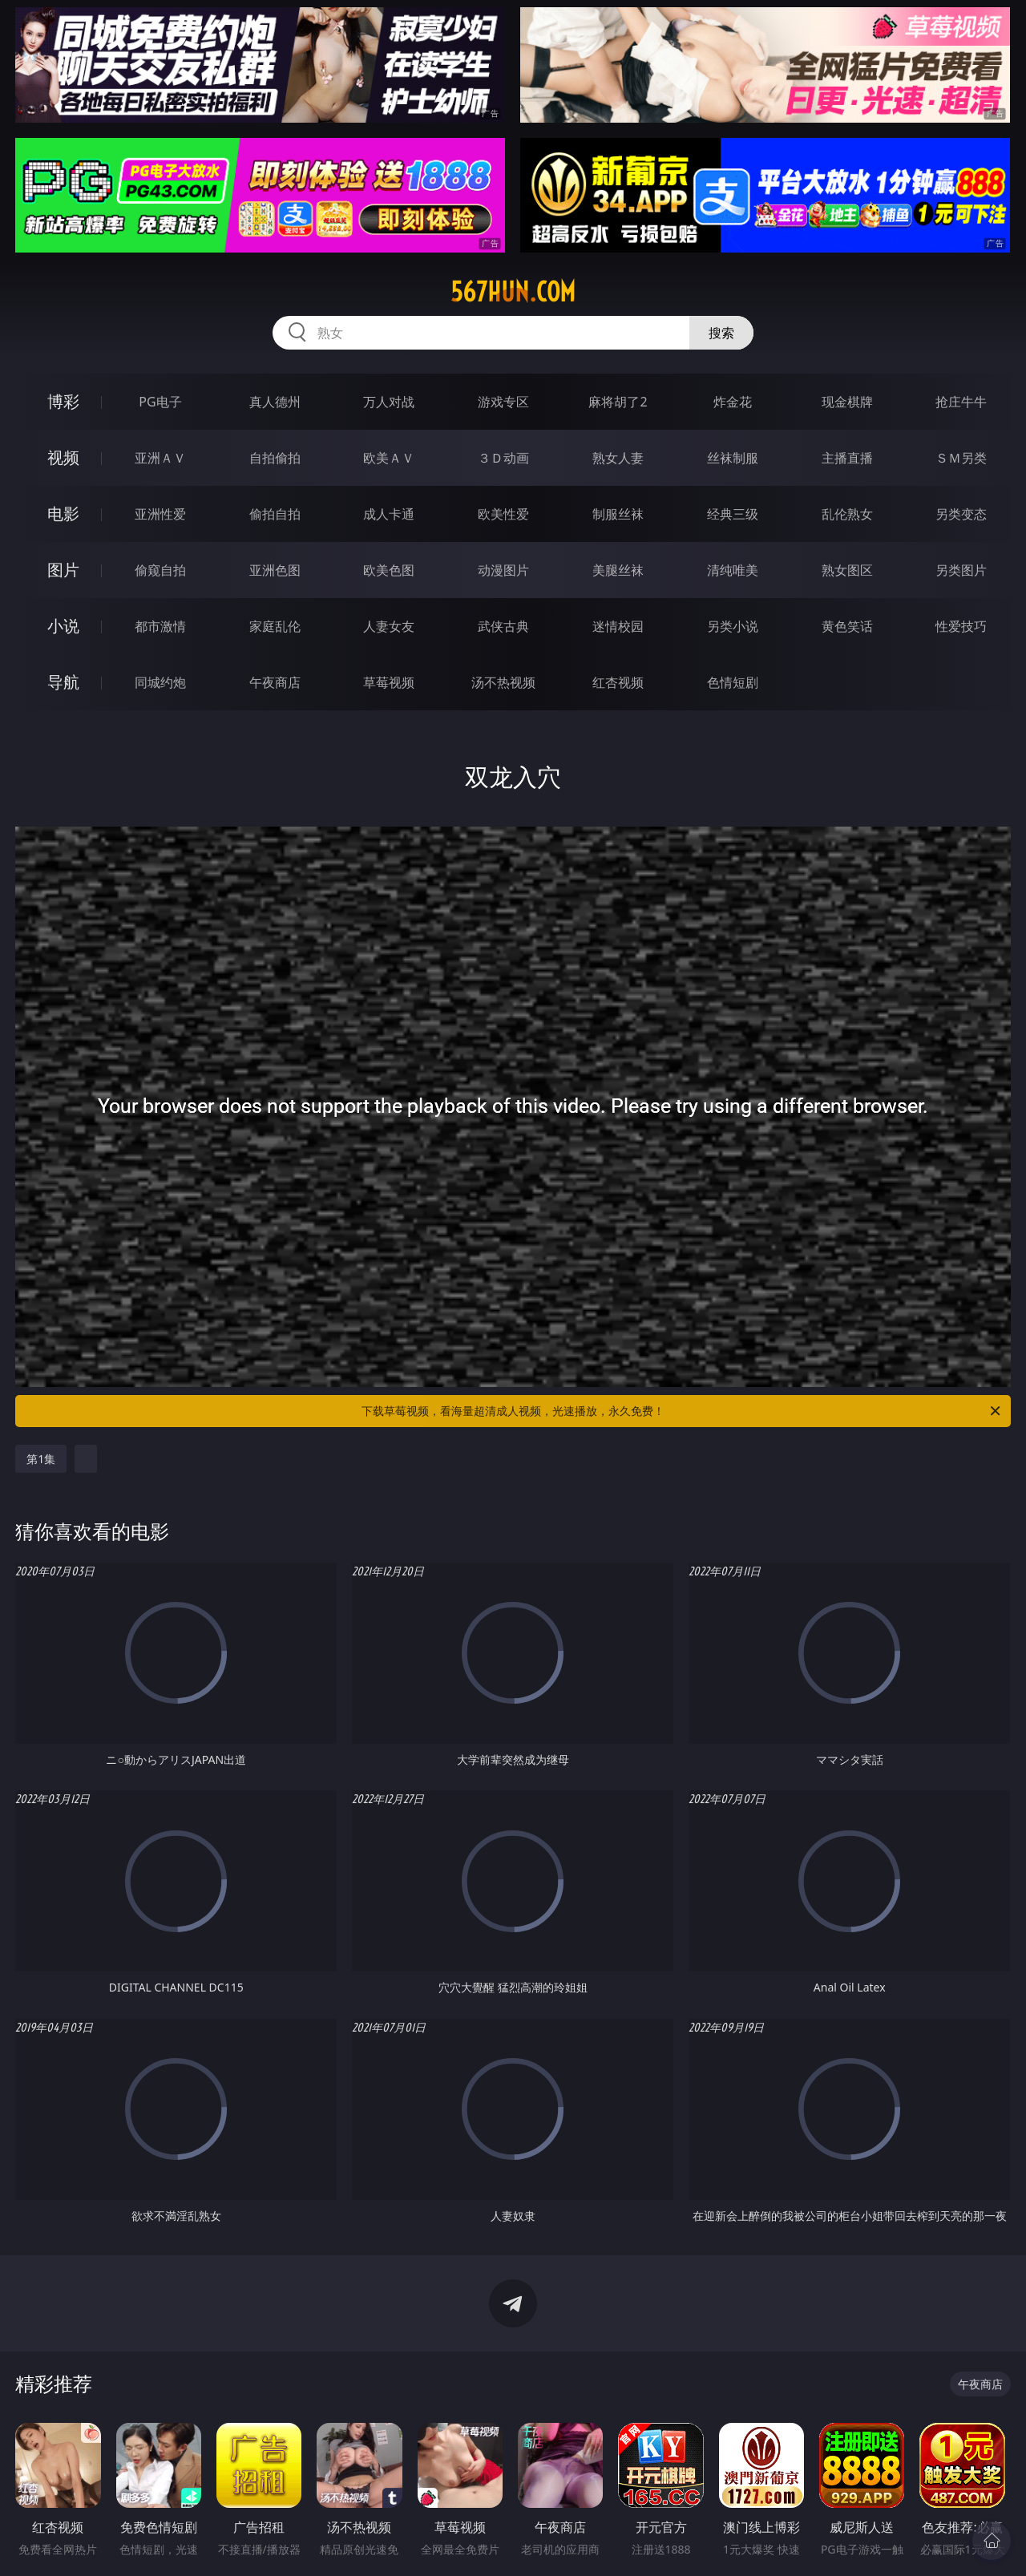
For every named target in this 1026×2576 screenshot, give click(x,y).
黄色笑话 (847, 626)
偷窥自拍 (160, 570)
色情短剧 (732, 682)
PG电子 (160, 401)
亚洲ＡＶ (160, 458)
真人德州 (275, 401)
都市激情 (160, 626)
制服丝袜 (618, 514)
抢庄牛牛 (961, 401)
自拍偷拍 (275, 458)
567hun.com (513, 292)
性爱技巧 (961, 626)
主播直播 (847, 458)
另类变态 (961, 514)
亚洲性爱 (160, 514)
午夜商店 (275, 682)
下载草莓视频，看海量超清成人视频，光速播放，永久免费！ (682, 1411)
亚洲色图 (275, 570)
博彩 (63, 401)
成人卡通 (388, 514)
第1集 (40, 1458)
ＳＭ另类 (961, 458)
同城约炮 (160, 682)
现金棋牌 (847, 401)
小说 (63, 626)
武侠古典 (503, 626)
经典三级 (732, 514)
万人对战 (388, 401)
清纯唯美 (732, 570)
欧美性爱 (503, 514)
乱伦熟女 (847, 514)
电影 (63, 513)
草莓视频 (388, 682)
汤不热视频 (503, 682)
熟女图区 (847, 570)
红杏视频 (618, 682)
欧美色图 (388, 570)
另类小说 (732, 626)
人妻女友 (388, 626)
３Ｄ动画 (503, 458)
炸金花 (732, 401)
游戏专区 (503, 401)
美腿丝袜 (618, 570)
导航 (63, 682)
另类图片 (961, 570)
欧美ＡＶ (388, 458)
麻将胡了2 (617, 401)
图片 (63, 569)
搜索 (721, 333)
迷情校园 (618, 626)
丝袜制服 (732, 458)
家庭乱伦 (275, 626)
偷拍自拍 (275, 514)
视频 (63, 457)
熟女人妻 (618, 458)
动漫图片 (503, 570)
